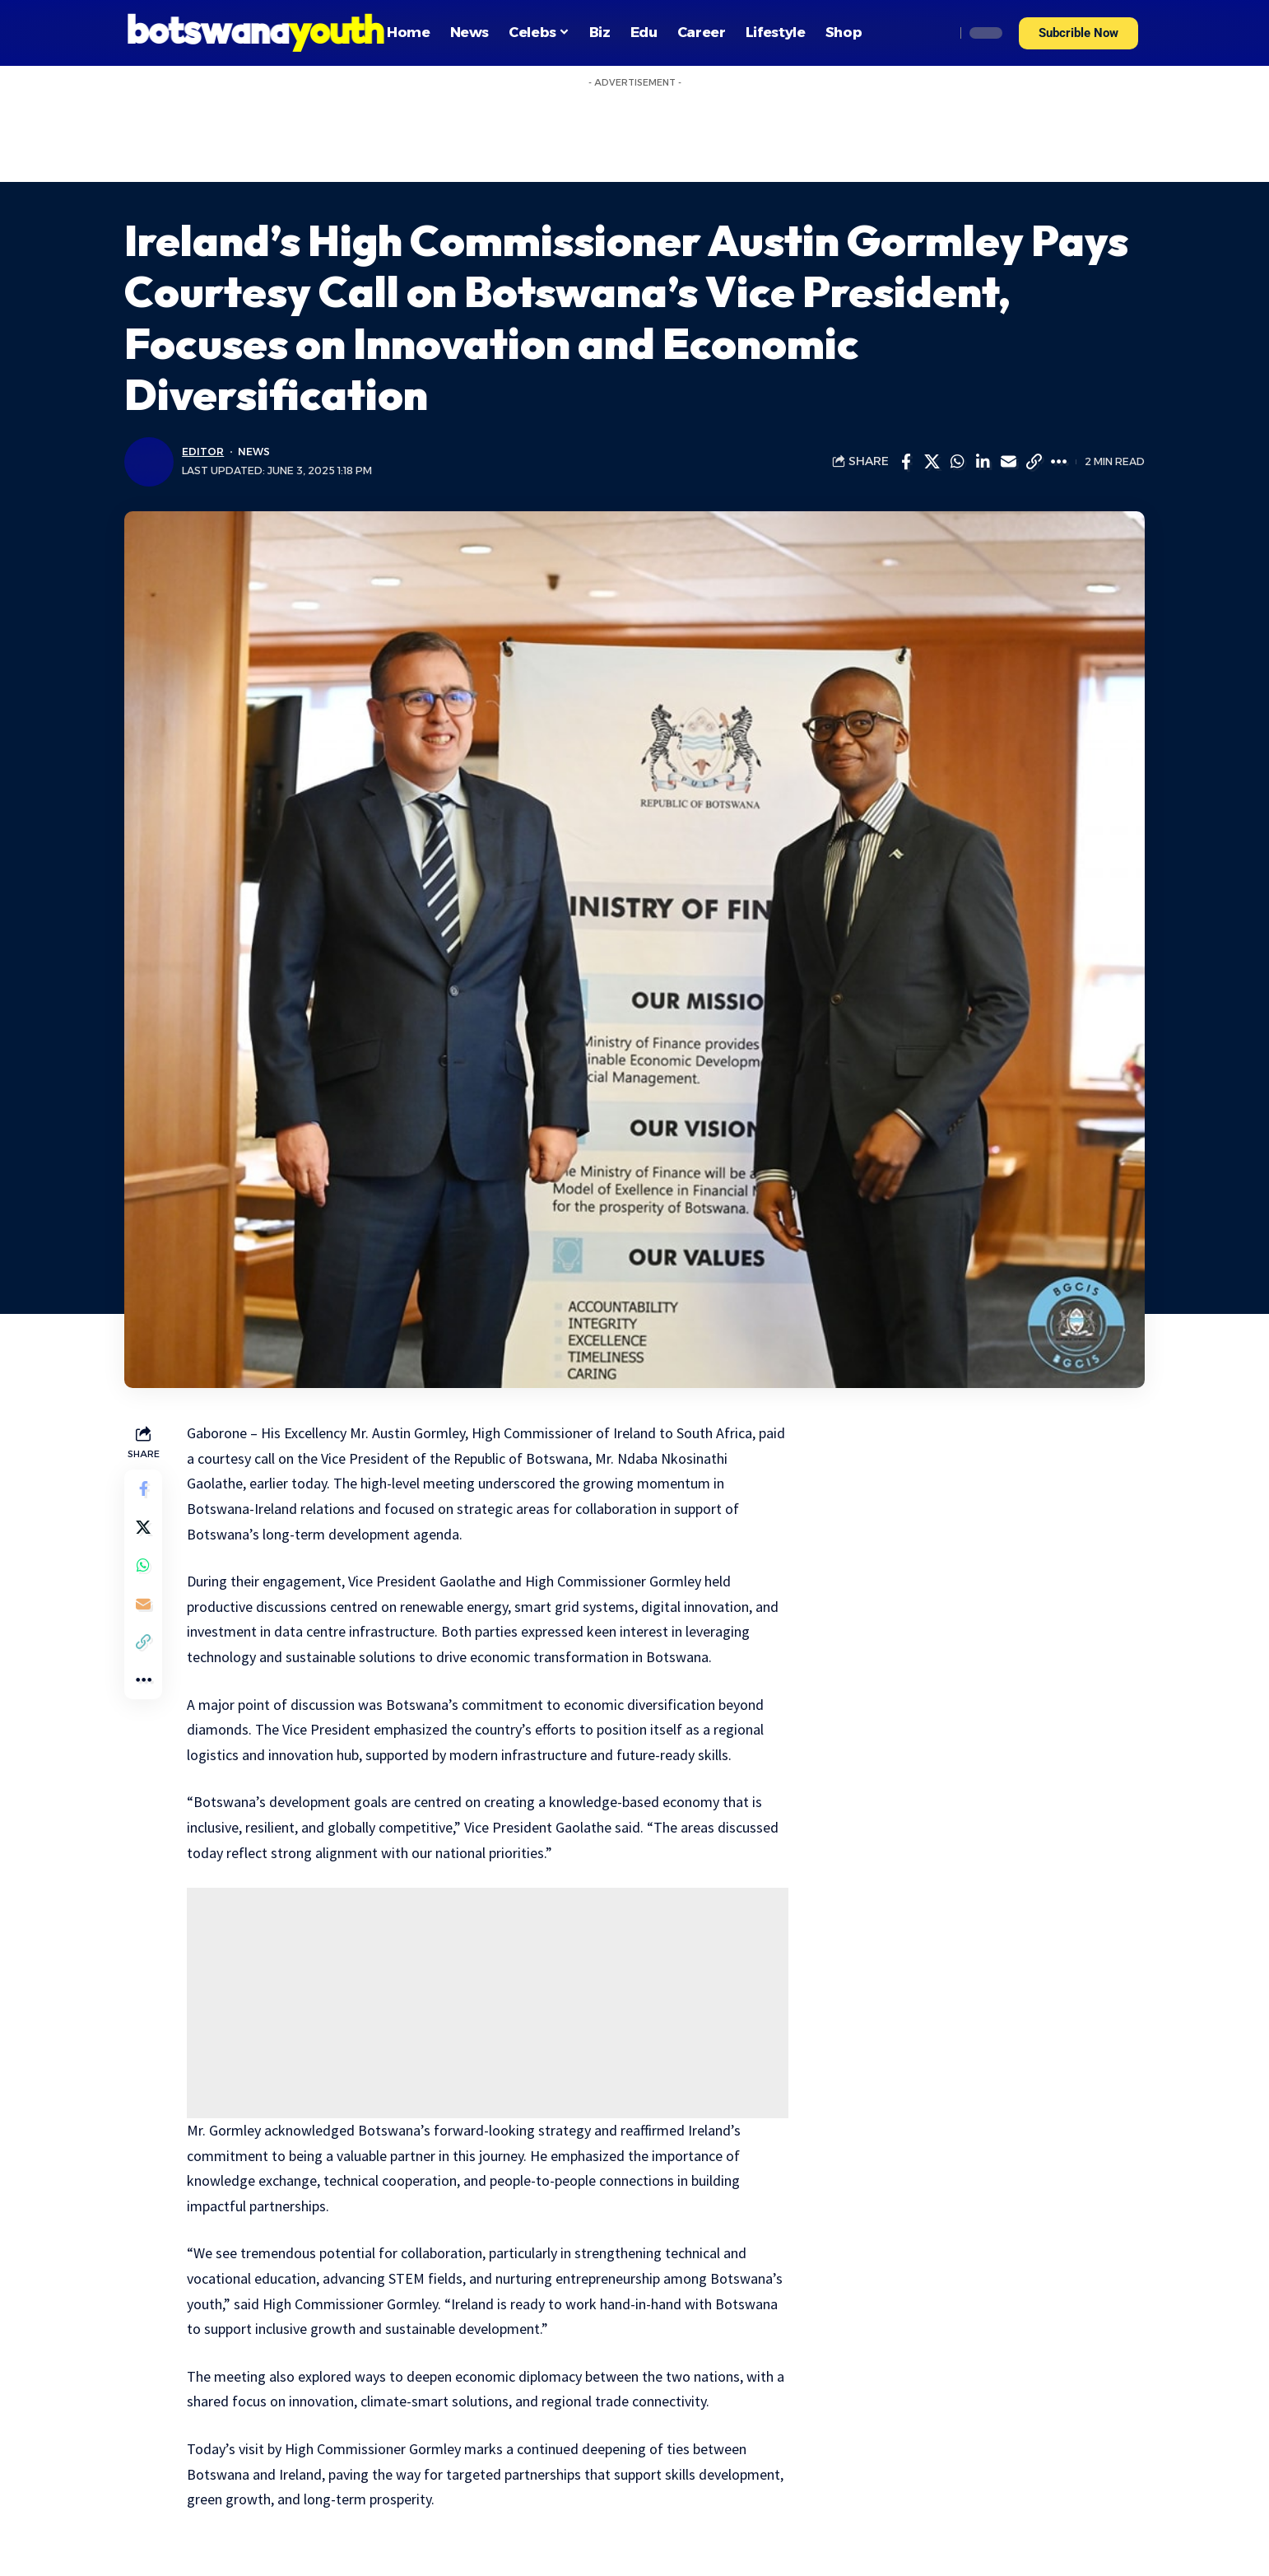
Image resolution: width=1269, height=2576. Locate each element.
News (253, 451)
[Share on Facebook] (906, 462)
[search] (938, 33)
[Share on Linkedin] (982, 462)
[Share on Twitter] (931, 462)
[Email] (1008, 462)
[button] (1078, 33)
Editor (202, 451)
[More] (1059, 462)
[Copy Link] (1033, 462)
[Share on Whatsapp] (957, 462)
